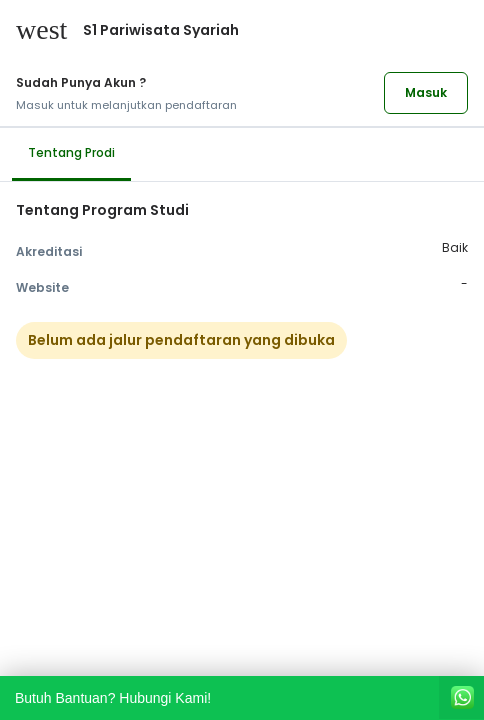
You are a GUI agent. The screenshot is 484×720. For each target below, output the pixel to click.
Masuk (426, 92)
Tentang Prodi (71, 152)
